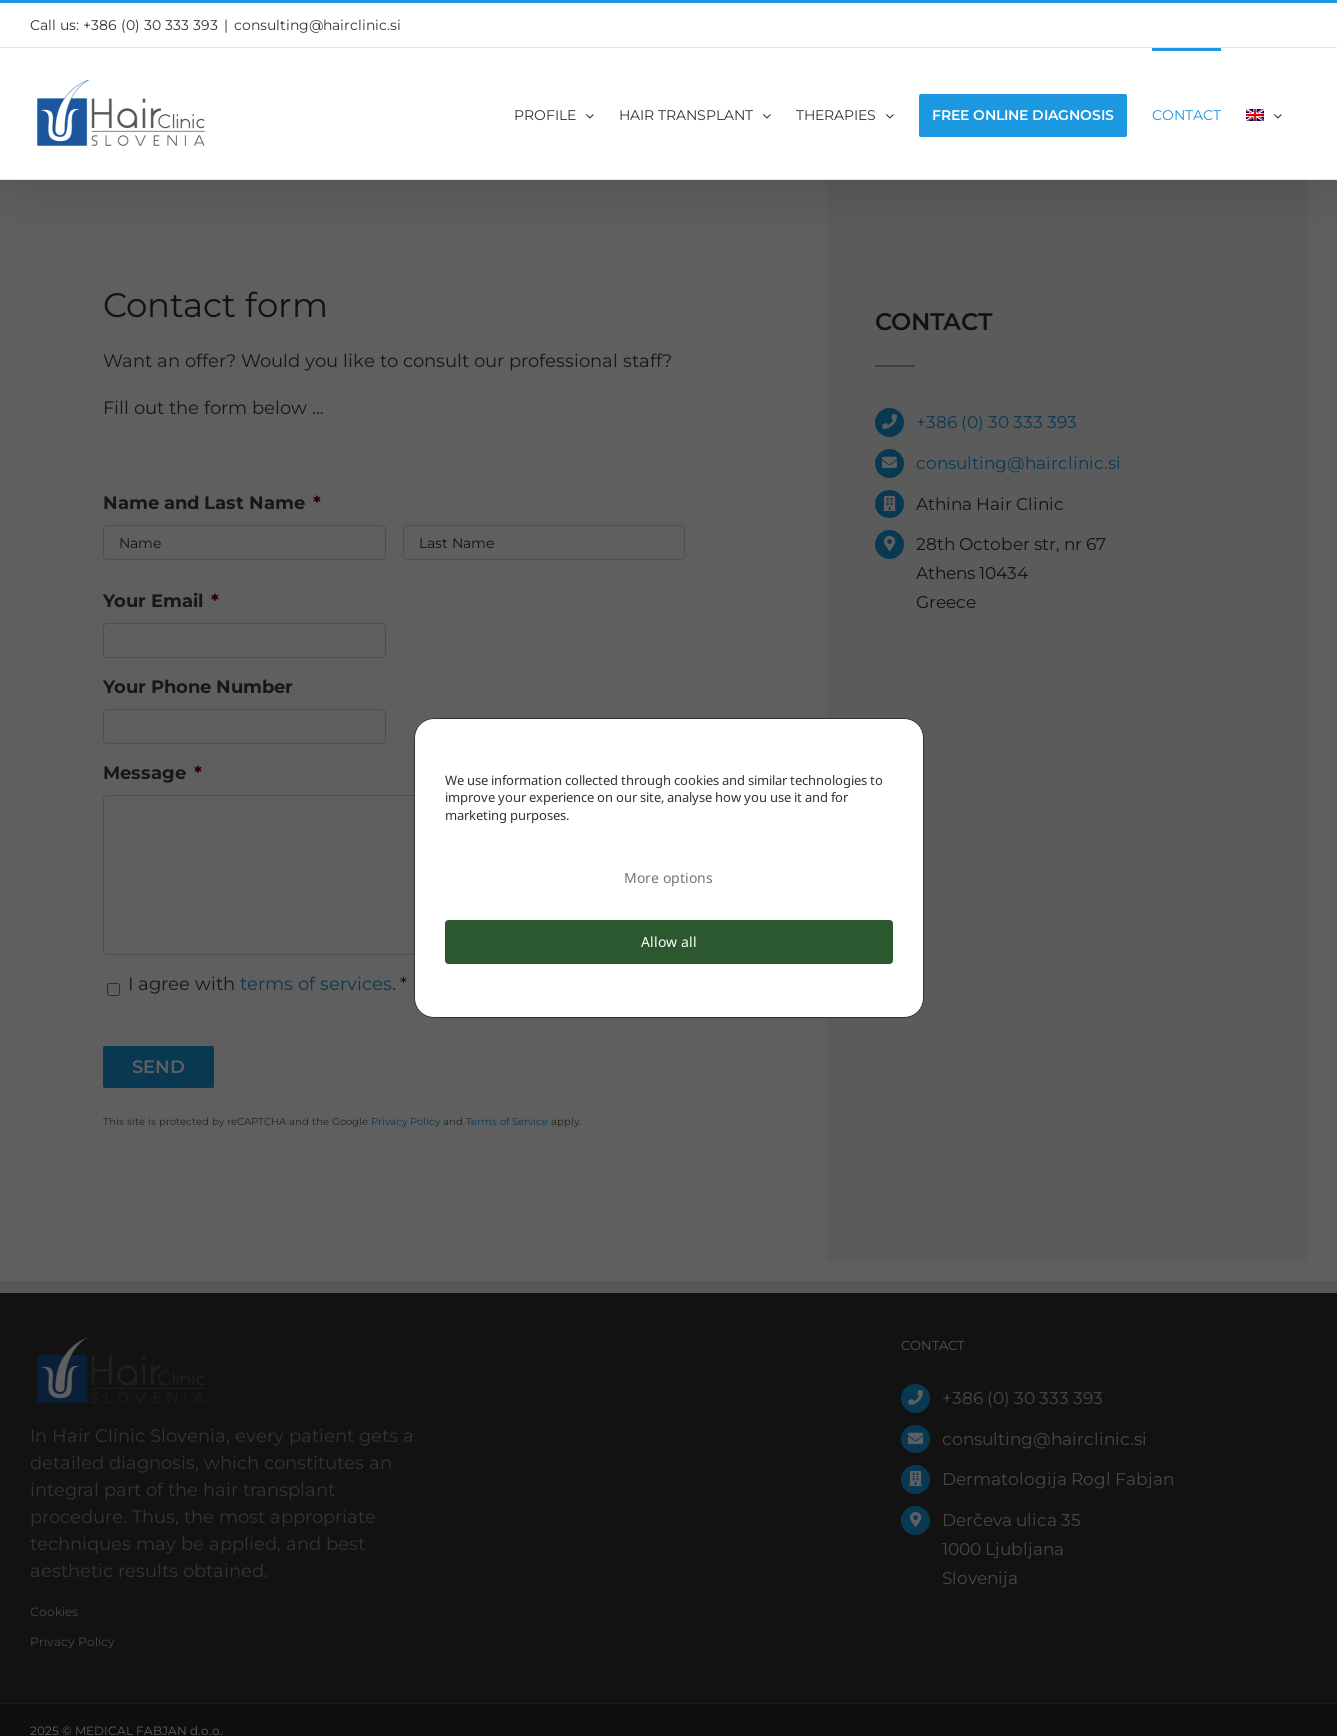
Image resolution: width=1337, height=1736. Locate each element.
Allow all (669, 941)
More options (668, 877)
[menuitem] (1264, 113)
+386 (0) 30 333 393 (150, 25)
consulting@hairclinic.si (317, 25)
